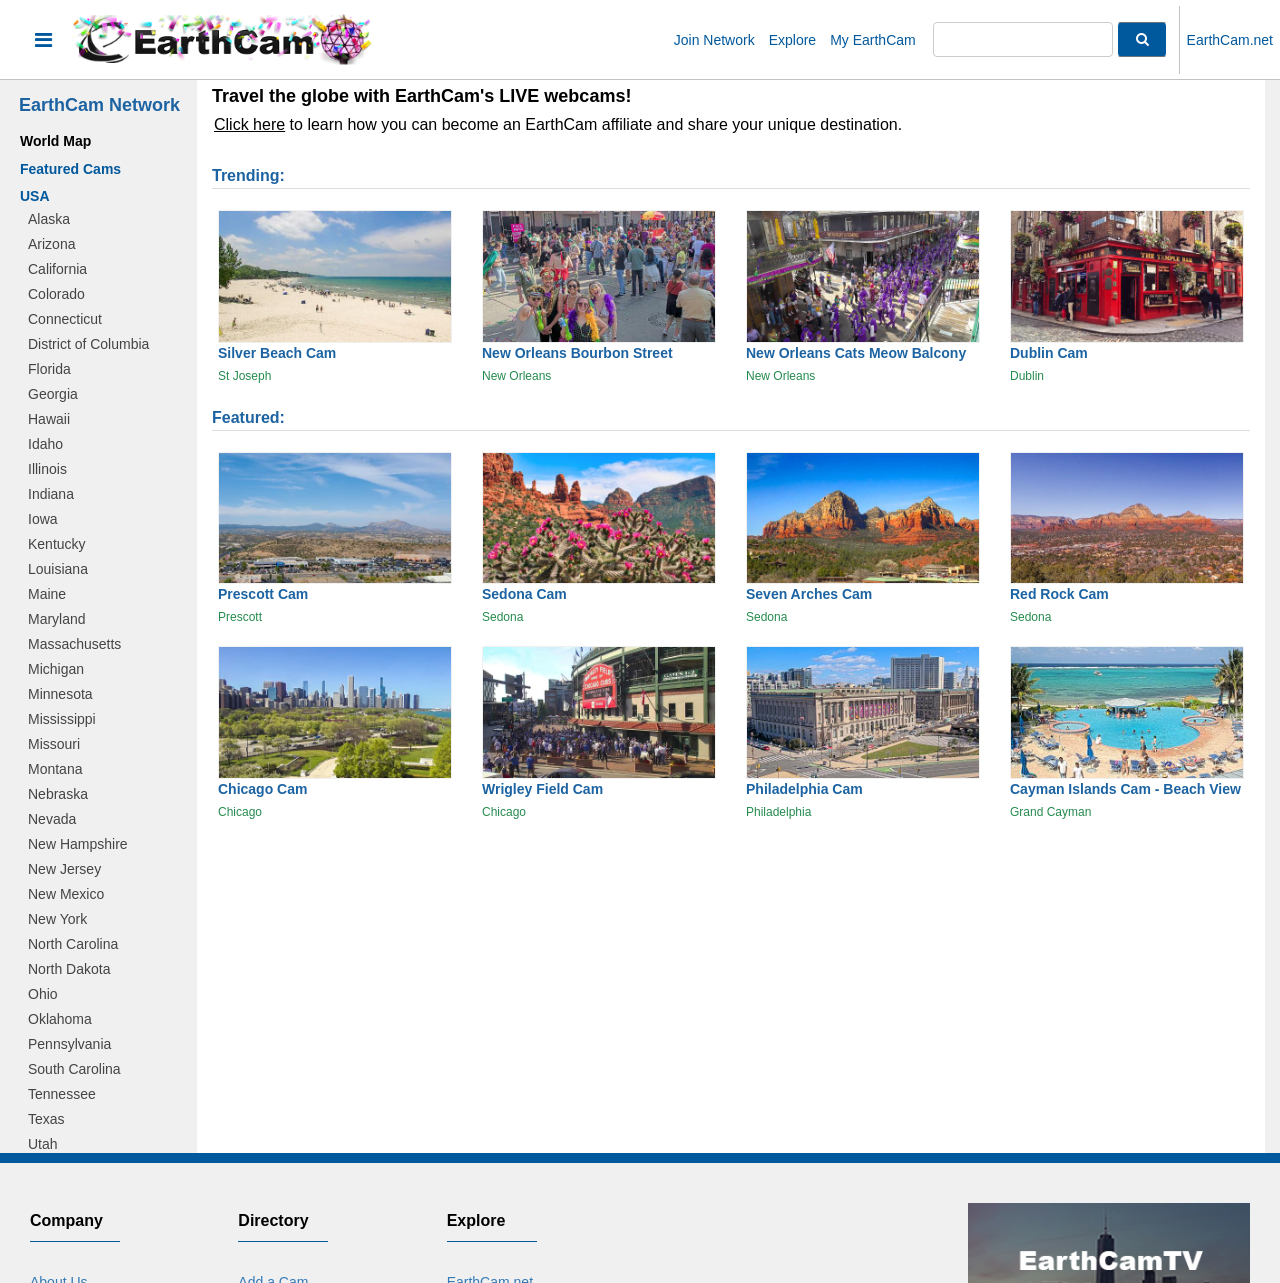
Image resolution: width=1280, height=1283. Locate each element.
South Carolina (74, 1069)
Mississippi (62, 719)
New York (57, 919)
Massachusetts (74, 644)
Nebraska (58, 794)
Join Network (714, 40)
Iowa (43, 519)
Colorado (56, 294)
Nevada (52, 819)
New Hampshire (78, 844)
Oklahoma (60, 1019)
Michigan (56, 669)
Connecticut (65, 319)
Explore (792, 40)
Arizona (51, 244)
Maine (47, 594)
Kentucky (57, 544)
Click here (249, 124)
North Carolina (73, 944)
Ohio (43, 994)
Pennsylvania (69, 1044)
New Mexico (66, 894)
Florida (49, 369)
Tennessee (62, 1094)
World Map (55, 141)
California (57, 269)
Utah (43, 1144)
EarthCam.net (1230, 40)
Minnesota (60, 694)
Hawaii (49, 419)
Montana (55, 769)
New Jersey (64, 869)
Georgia (53, 394)
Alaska (49, 219)
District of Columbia (88, 344)
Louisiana (58, 569)
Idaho (45, 444)
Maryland (57, 619)
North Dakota (69, 969)
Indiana (51, 494)
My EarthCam (873, 40)
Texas (46, 1119)
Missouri (54, 744)
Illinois (47, 469)
